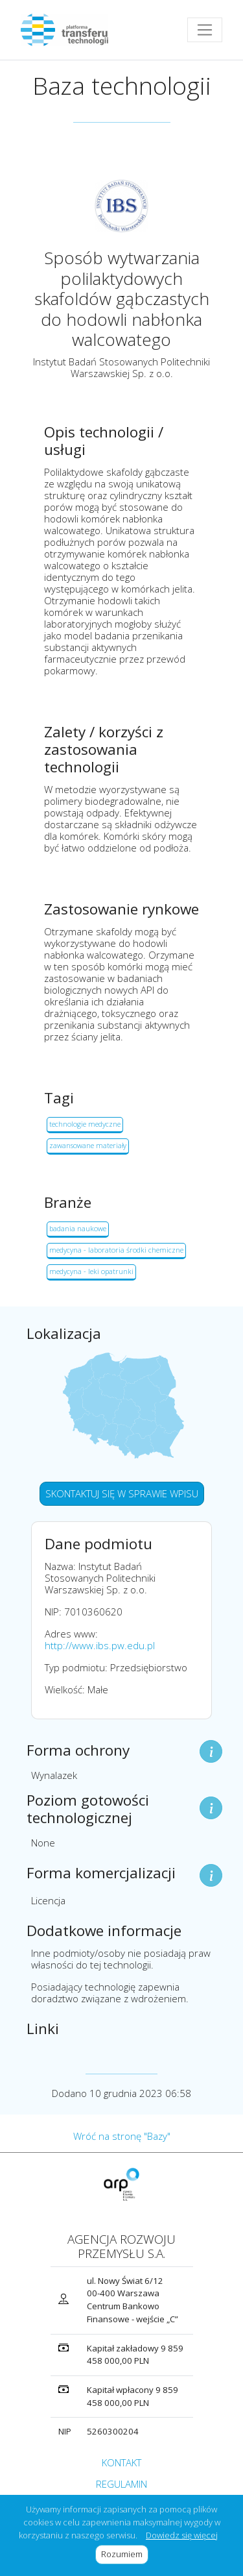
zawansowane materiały (87, 1145)
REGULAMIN (121, 2483)
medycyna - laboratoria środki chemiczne (116, 1250)
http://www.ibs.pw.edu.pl (100, 1645)
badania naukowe (77, 1228)
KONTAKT (121, 2462)
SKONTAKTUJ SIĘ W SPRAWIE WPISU (121, 1493)
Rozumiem (124, 2554)
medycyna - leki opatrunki (91, 1271)
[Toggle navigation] (204, 30)
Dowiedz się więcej (182, 2535)
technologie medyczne (85, 1124)
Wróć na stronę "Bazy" (121, 2135)
